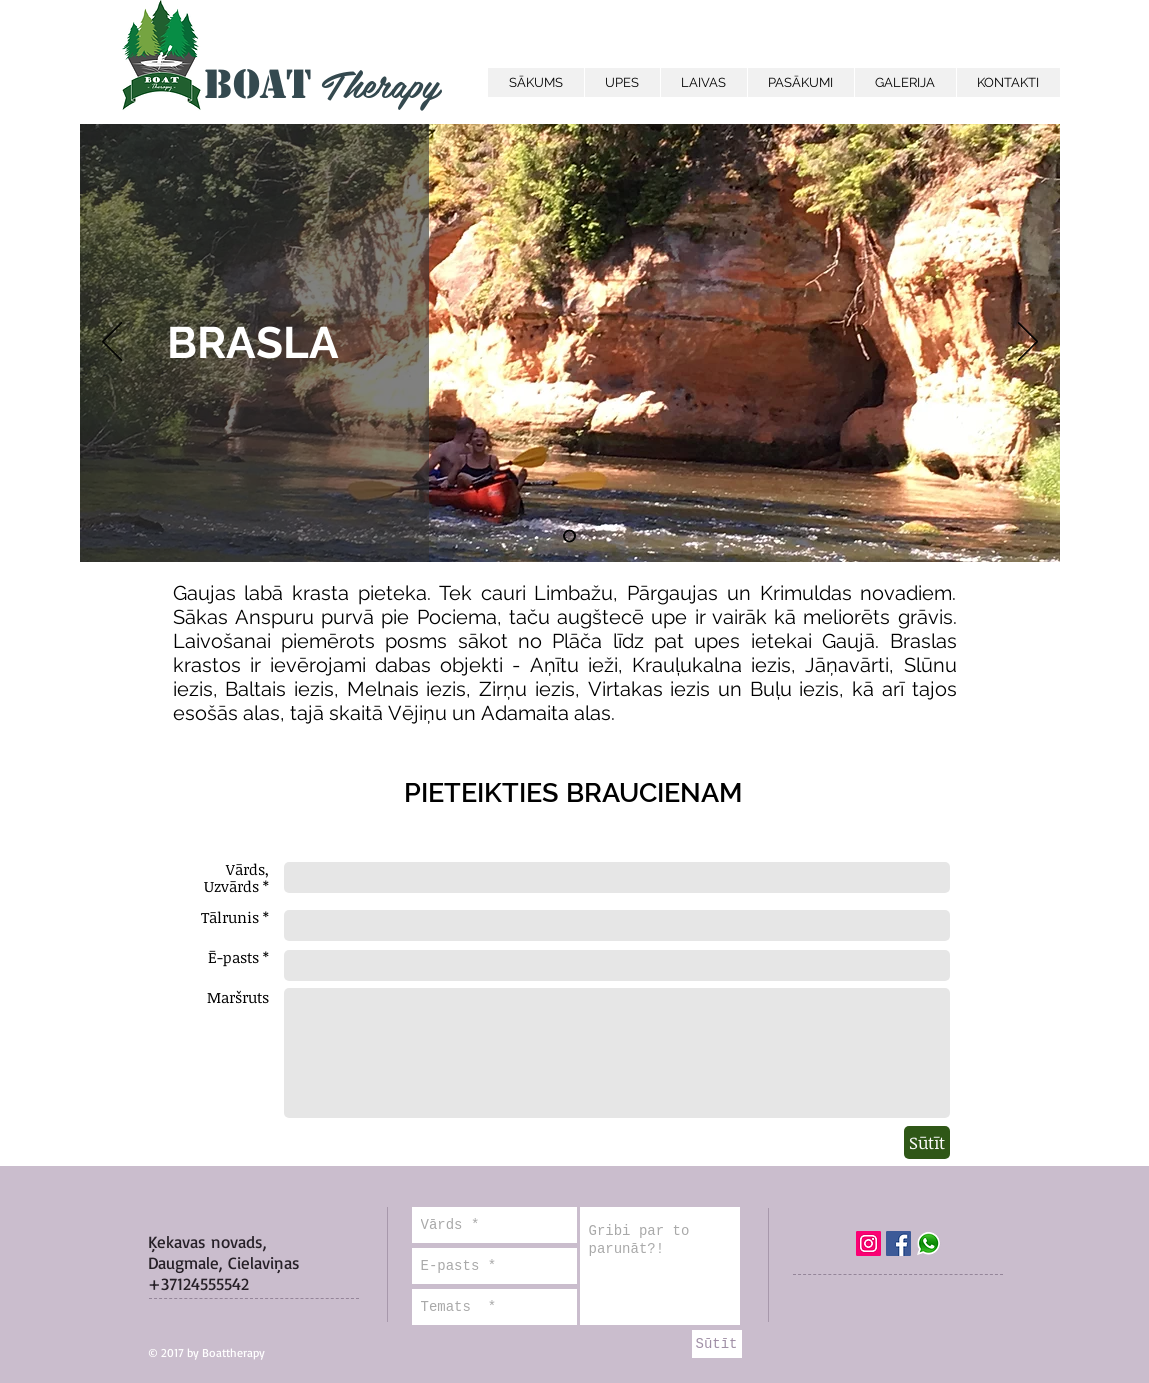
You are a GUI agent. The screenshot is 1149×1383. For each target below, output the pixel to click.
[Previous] (112, 343)
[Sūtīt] (927, 1142)
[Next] (1028, 343)
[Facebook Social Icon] (898, 1243)
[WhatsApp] (928, 1243)
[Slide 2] (569, 536)
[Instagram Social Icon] (868, 1243)
